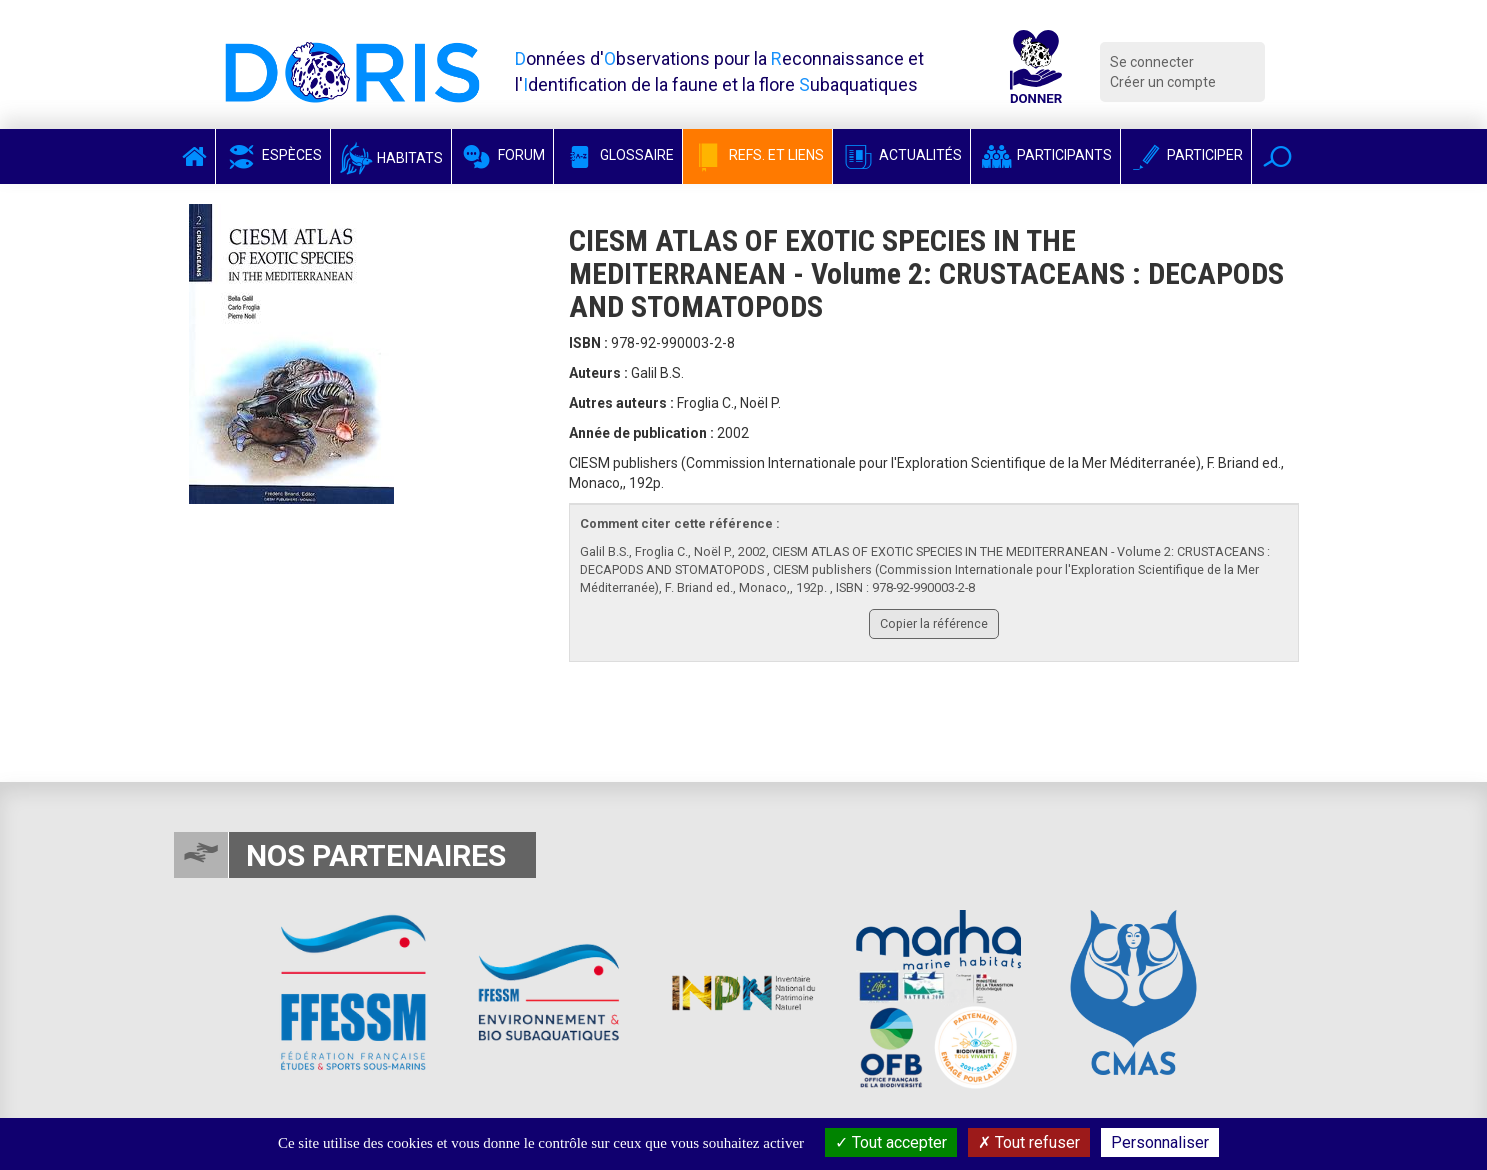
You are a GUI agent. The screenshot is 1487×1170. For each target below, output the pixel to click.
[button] (1277, 156)
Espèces (273, 155)
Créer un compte (1163, 82)
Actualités (901, 155)
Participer (1186, 155)
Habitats (391, 158)
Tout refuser (1029, 1142)
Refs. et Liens (757, 155)
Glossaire (618, 155)
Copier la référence (934, 623)
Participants (1045, 155)
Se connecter (1152, 62)
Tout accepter (891, 1142)
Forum (502, 155)
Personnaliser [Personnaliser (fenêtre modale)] (1160, 1142)
